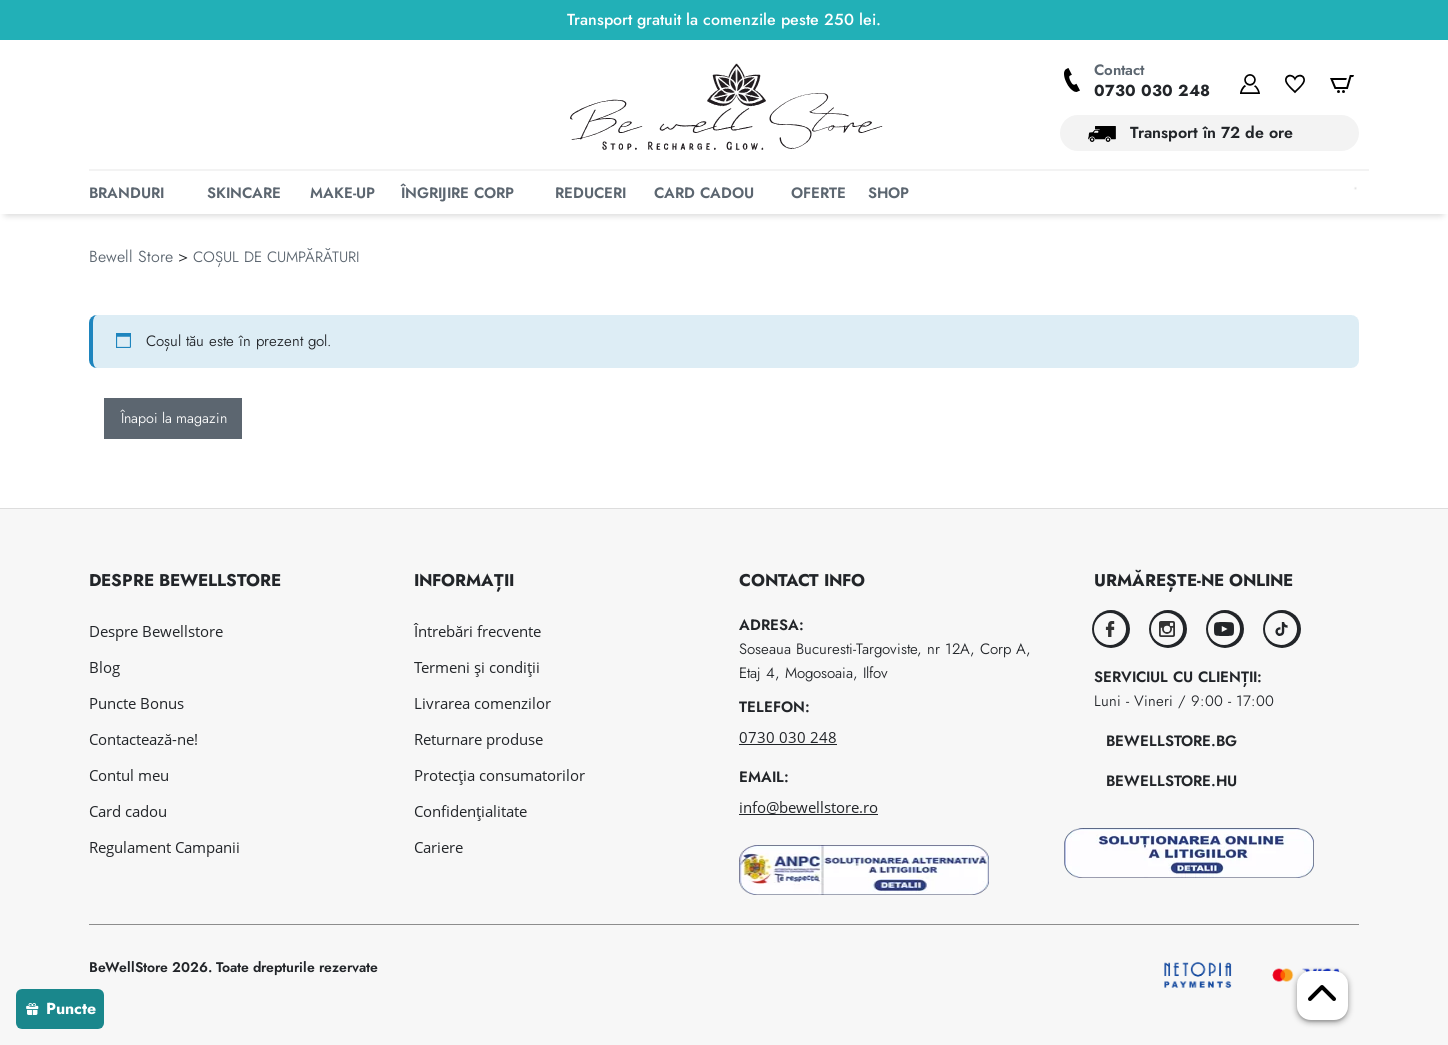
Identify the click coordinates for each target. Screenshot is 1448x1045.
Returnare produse (478, 739)
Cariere (438, 847)
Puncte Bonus (136, 703)
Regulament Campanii (164, 847)
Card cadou (128, 811)
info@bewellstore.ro (808, 807)
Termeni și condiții (477, 667)
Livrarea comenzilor (482, 703)
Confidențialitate (470, 811)
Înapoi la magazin (174, 455)
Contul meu (129, 775)
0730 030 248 (1152, 90)
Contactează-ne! (143, 739)
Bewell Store (131, 293)
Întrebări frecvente (477, 631)
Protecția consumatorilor (499, 775)
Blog (104, 667)
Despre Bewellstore (156, 631)
